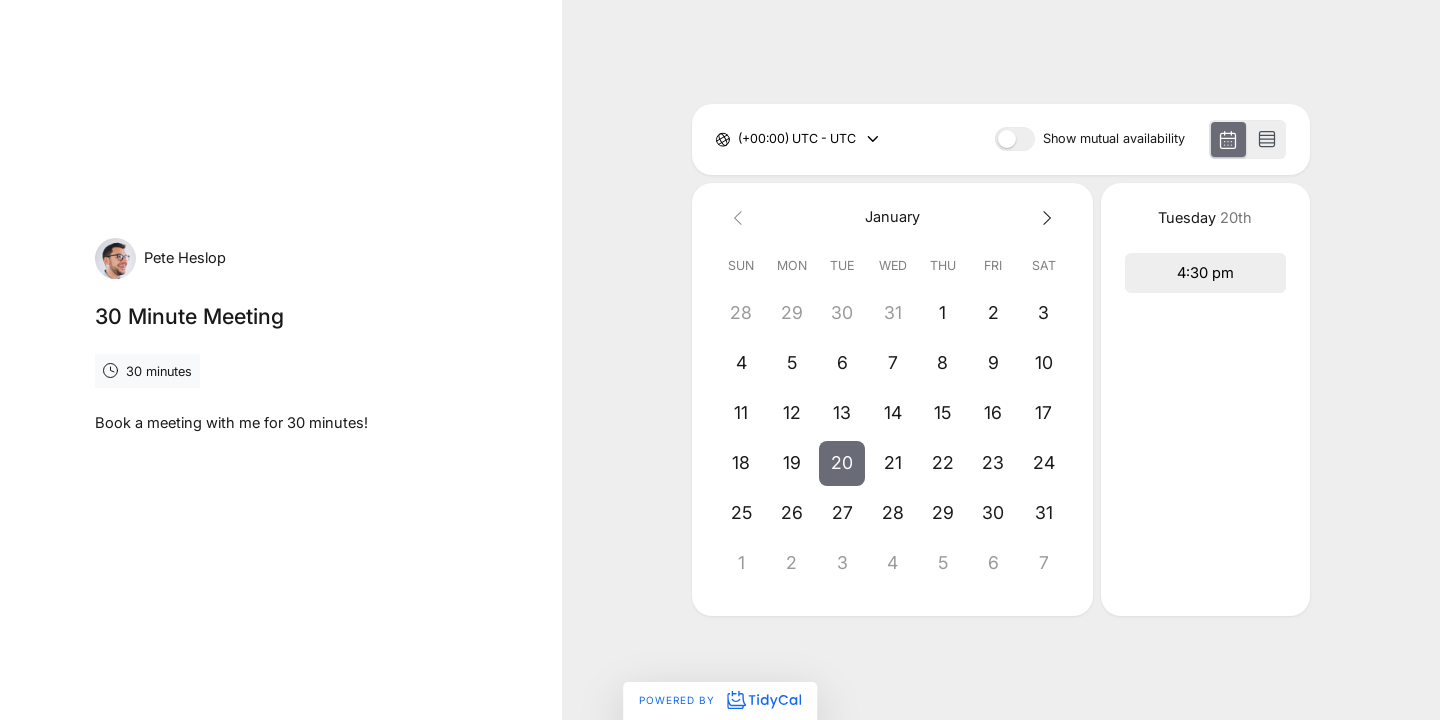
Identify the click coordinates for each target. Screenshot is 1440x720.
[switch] (1015, 139)
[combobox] (739, 139)
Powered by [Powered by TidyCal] (720, 700)
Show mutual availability (1114, 139)
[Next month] (1044, 217)
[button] (842, 463)
